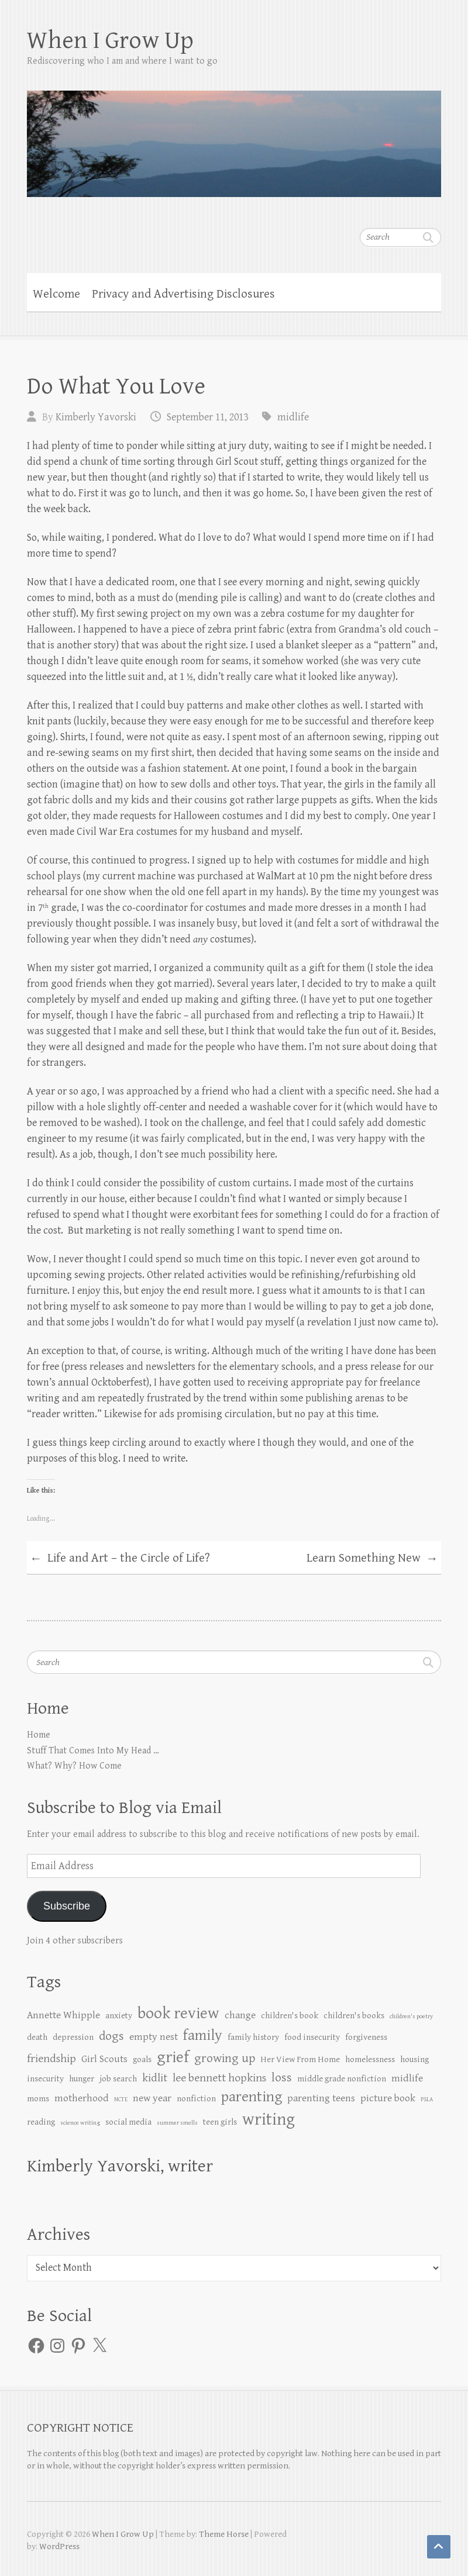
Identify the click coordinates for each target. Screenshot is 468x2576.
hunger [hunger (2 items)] (81, 2079)
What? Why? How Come (74, 1766)
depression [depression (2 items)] (73, 2037)
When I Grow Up (110, 40)
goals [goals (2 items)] (142, 2059)
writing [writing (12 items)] (268, 2119)
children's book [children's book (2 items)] (289, 2016)
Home (38, 1735)
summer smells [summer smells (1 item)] (177, 2122)
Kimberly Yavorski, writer (120, 2166)
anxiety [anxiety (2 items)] (118, 2016)
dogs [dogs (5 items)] (111, 2036)
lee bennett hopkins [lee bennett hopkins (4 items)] (219, 2078)
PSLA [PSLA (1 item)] (427, 2099)
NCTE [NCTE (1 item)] (121, 2099)
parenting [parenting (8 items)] (251, 2096)
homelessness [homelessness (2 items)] (370, 2059)
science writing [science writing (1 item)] (80, 2122)
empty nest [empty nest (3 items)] (153, 2037)
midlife (293, 417)
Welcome (56, 294)
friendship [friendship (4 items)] (51, 2059)
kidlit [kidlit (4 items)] (154, 2078)
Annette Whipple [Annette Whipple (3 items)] (63, 2015)
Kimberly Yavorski (96, 417)
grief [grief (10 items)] (173, 2057)
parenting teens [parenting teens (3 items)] (321, 2098)
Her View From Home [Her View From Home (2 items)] (300, 2059)
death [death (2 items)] (37, 2037)
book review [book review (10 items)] (178, 2013)
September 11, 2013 (207, 417)
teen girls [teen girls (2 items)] (220, 2122)
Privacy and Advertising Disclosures (183, 294)
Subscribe (66, 1906)
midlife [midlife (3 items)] (407, 2078)
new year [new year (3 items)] (152, 2098)
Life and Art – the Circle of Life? (120, 1559)
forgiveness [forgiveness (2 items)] (366, 2037)
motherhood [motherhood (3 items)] (81, 2098)
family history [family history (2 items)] (253, 2037)
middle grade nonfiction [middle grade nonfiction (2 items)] (341, 2079)
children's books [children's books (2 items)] (354, 2016)
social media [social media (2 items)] (128, 2122)
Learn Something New (372, 1559)
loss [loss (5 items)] (281, 2077)
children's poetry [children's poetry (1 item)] (411, 2016)
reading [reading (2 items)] (41, 2122)
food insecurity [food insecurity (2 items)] (312, 2037)
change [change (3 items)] (240, 2015)
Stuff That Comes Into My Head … (93, 1750)
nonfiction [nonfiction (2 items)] (196, 2099)
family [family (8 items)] (202, 2035)
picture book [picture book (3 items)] (387, 2098)
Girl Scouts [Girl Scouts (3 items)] (104, 2059)
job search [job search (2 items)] (118, 2079)
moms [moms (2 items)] (38, 2099)
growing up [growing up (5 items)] (224, 2058)
